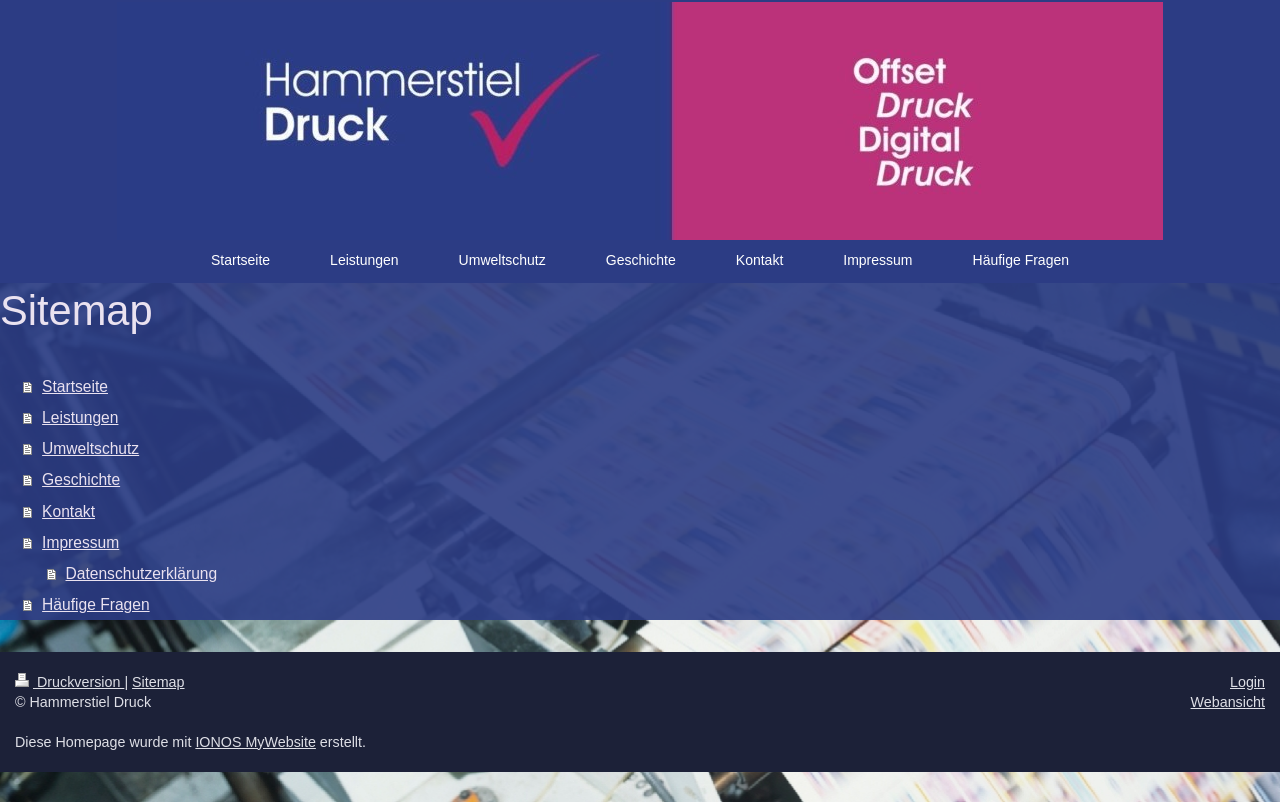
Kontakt (68, 511)
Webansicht (1228, 702)
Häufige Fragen (96, 604)
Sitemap (158, 682)
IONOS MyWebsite (255, 742)
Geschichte (81, 479)
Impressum (80, 542)
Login (1247, 682)
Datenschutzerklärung (142, 573)
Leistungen (80, 417)
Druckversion (69, 682)
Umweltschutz (90, 448)
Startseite (75, 386)
